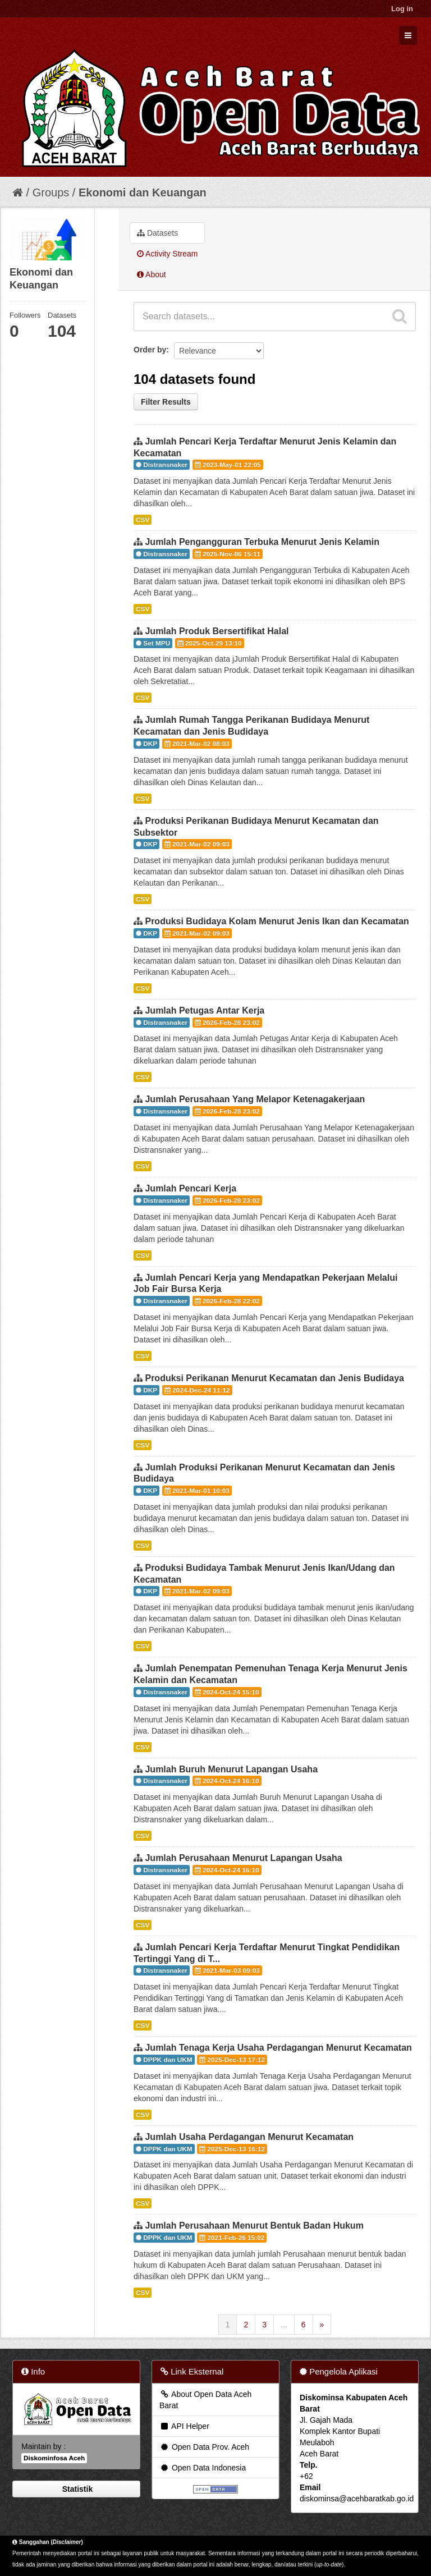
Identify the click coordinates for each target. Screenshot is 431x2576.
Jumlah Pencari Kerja (190, 1188)
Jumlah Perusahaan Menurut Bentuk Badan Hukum (254, 2225)
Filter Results (166, 401)
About (151, 274)
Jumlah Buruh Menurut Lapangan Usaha (231, 1769)
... (284, 2324)
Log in (402, 8)
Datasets (157, 232)
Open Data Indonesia (202, 2467)
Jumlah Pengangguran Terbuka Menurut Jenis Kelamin (262, 542)
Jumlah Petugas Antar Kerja (204, 1010)
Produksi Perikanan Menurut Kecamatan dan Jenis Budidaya (274, 1378)
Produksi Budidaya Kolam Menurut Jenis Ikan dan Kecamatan (277, 921)
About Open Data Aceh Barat (205, 2400)
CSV (142, 520)
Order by (150, 349)
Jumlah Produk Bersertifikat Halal (216, 631)
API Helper (184, 2426)
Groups (51, 192)
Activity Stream (167, 253)
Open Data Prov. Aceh (204, 2446)
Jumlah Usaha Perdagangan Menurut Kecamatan (249, 2137)
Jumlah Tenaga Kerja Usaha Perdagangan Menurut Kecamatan (278, 2047)
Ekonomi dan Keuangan (143, 192)
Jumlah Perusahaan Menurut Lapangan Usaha (243, 1858)
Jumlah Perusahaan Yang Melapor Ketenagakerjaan (255, 1099)
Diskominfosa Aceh (54, 2458)
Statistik (76, 2489)
